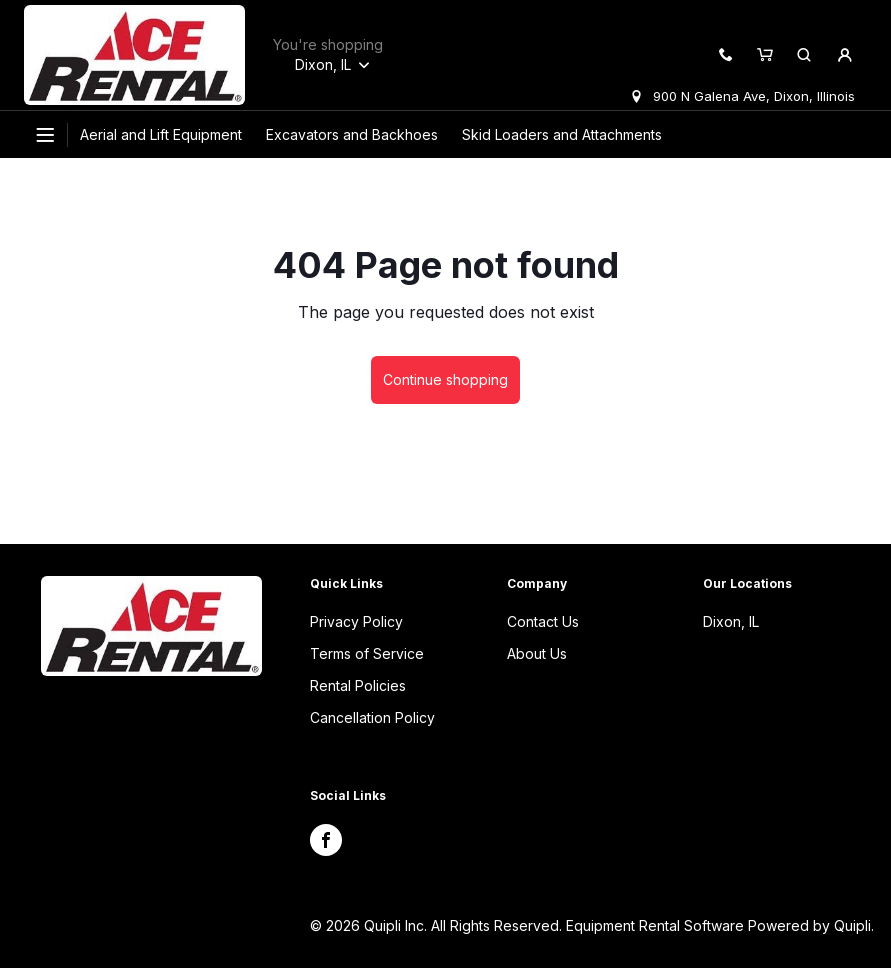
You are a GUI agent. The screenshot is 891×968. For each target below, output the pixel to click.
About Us (537, 653)
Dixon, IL (731, 621)
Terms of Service (367, 653)
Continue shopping (445, 379)
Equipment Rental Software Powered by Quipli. (720, 925)
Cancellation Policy (372, 717)
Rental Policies (358, 685)
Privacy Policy (356, 621)
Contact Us (543, 621)
